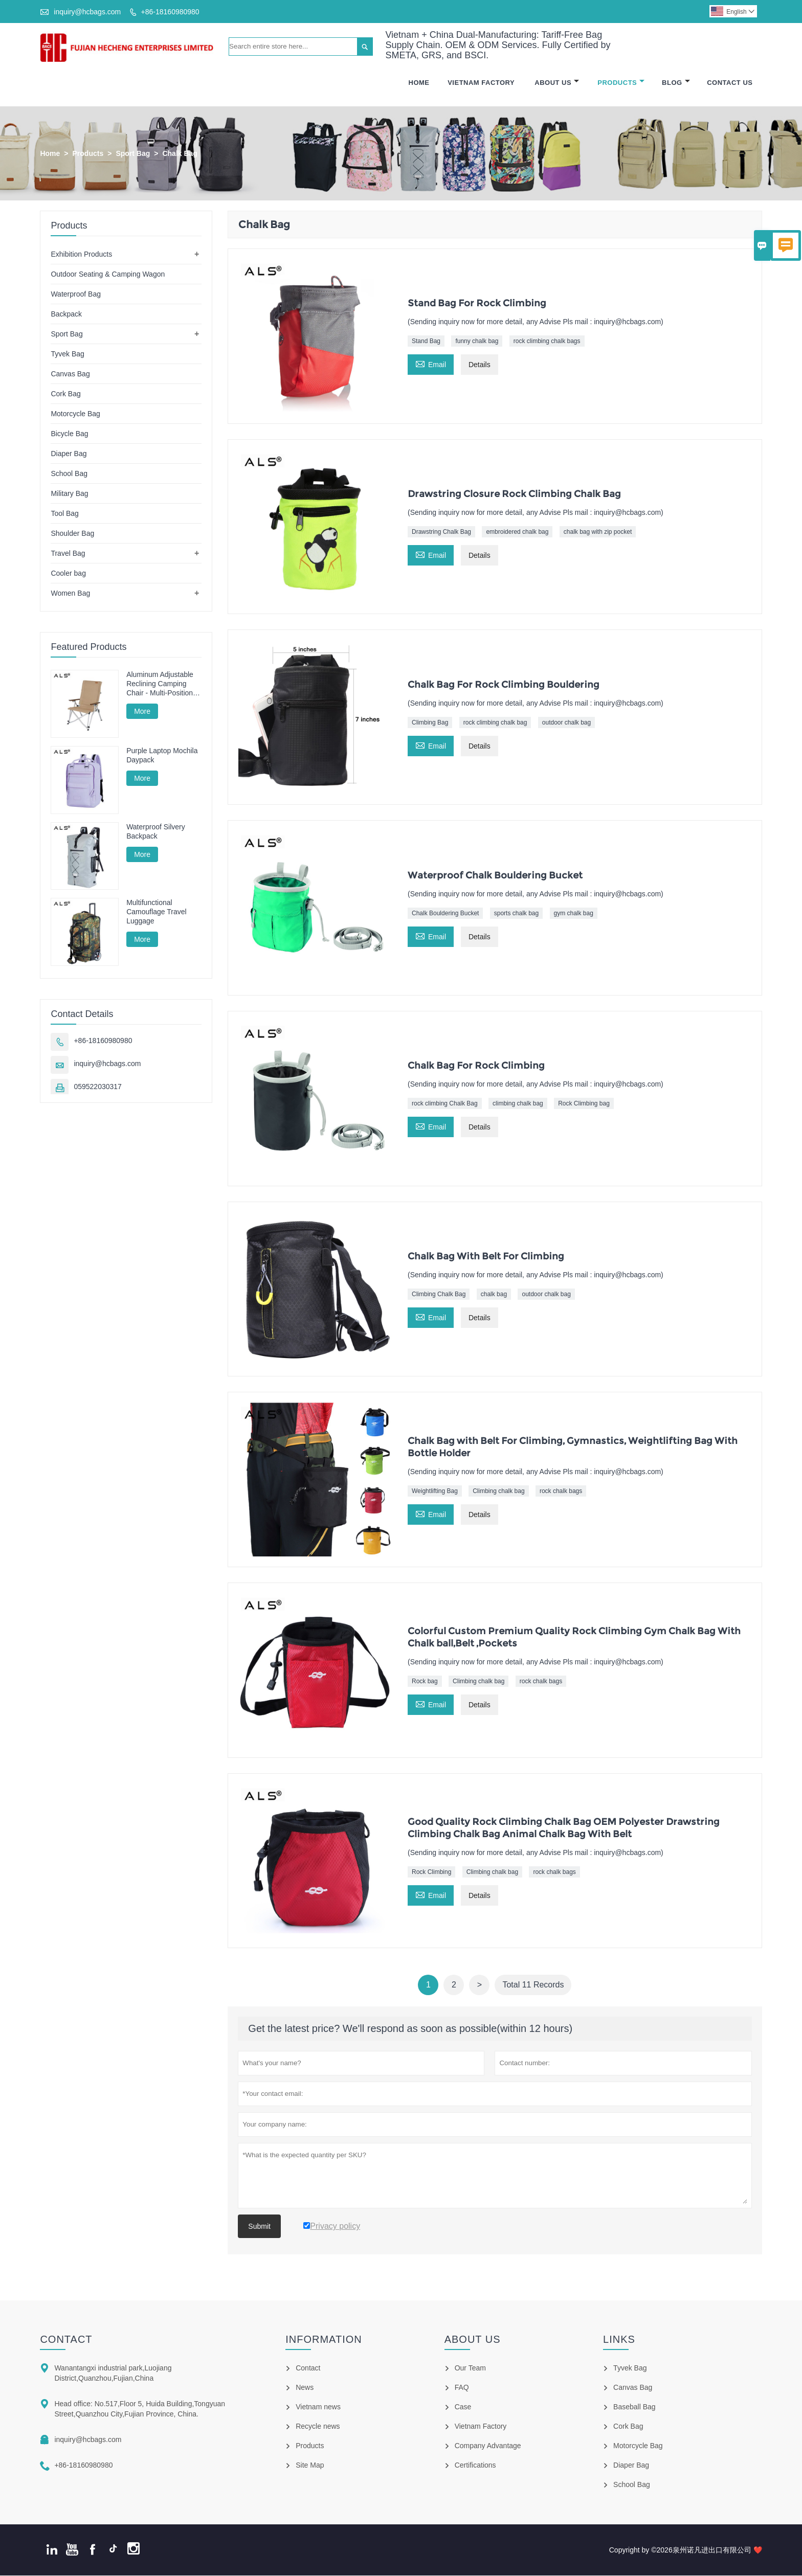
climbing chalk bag (518, 1104)
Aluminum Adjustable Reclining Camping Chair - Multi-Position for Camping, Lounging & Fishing (162, 684)
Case (463, 2407)
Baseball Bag (634, 2407)
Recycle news (318, 2427)
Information (323, 2339)
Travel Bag (68, 554)
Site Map (310, 2465)
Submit (259, 2227)
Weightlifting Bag (435, 1491)
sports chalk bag (516, 913)
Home (419, 83)
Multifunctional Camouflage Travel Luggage (156, 912)
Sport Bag (133, 154)
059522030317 (97, 1087)
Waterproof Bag (76, 294)
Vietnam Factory (481, 83)
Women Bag (70, 594)
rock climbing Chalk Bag (445, 1104)
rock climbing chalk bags (547, 342)
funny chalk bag (476, 342)
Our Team (470, 2368)
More (142, 712)
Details (480, 365)
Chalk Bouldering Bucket (445, 913)
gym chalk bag (573, 913)
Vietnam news (318, 2407)
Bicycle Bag (69, 434)
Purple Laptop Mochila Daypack (161, 755)
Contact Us (729, 83)
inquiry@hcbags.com (87, 12)
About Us (556, 83)
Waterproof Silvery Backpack (155, 832)
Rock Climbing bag (584, 1104)
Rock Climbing (431, 1872)
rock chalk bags (561, 1491)
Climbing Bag (430, 723)
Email (430, 364)
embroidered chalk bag (517, 532)
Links (619, 2339)
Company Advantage (488, 2446)
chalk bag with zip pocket (598, 532)
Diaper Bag (68, 454)
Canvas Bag (70, 374)
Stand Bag (426, 342)
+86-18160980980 (170, 12)
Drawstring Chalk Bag (441, 532)
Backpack (66, 314)
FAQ (462, 2388)
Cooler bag (68, 574)
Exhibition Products (81, 255)
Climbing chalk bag (498, 1491)
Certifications (475, 2465)
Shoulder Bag (72, 534)
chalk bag (494, 1294)
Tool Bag (64, 514)
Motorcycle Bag (75, 414)
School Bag (69, 474)
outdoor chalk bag (566, 723)
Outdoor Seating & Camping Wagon (108, 274)
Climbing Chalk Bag (438, 1294)
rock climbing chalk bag (495, 723)
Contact (66, 2339)
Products (620, 83)
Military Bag (69, 494)
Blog (676, 83)
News (305, 2388)
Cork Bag (65, 394)
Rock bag (425, 1681)
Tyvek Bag (67, 354)
